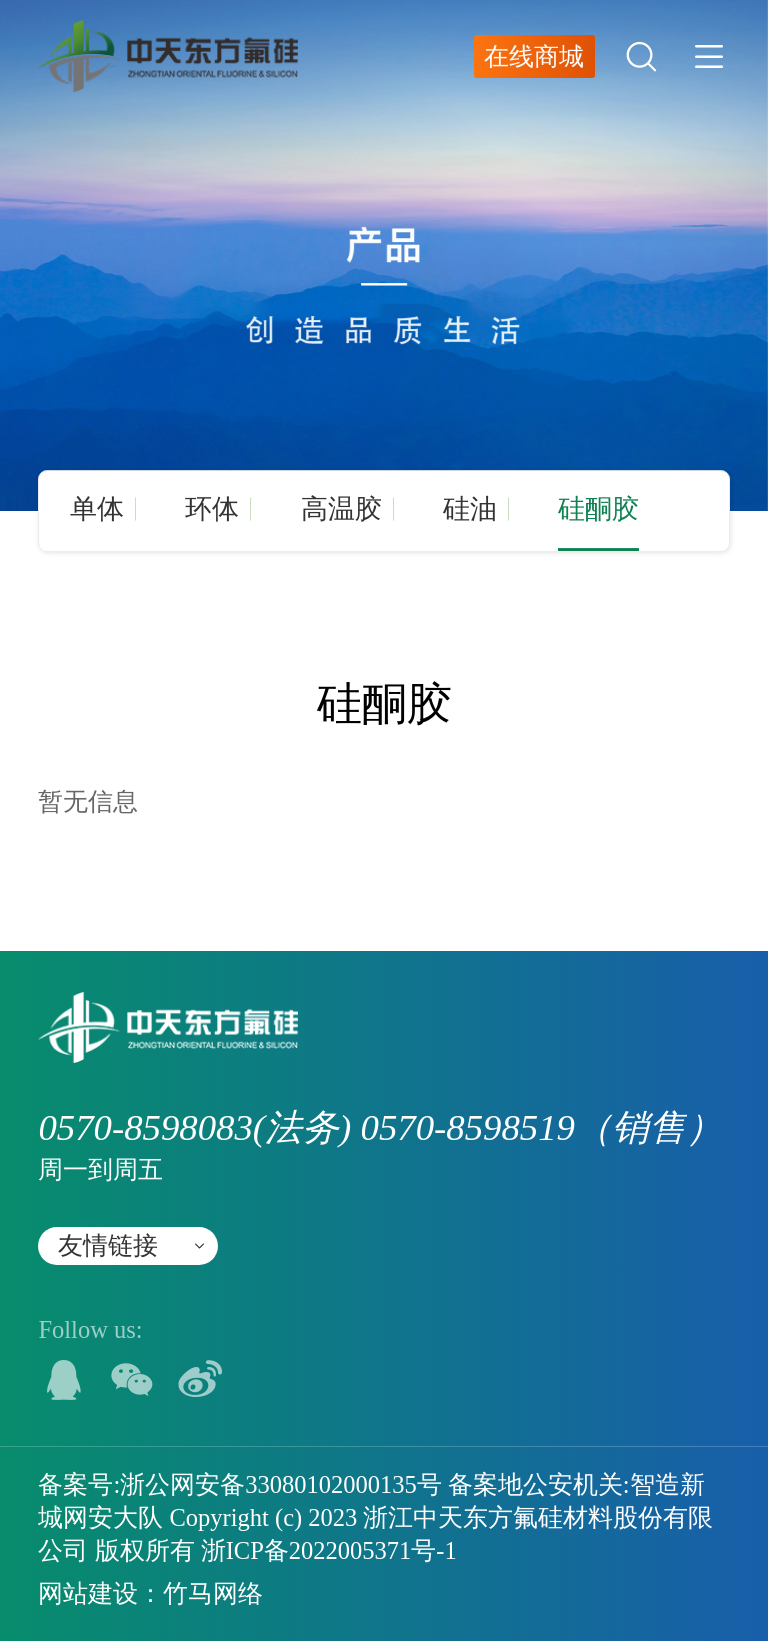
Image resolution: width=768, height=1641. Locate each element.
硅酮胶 (598, 509)
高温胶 (341, 509)
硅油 (470, 509)
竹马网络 (213, 1593)
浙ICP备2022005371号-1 (329, 1550)
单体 (97, 509)
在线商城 (534, 56)
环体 (212, 509)
